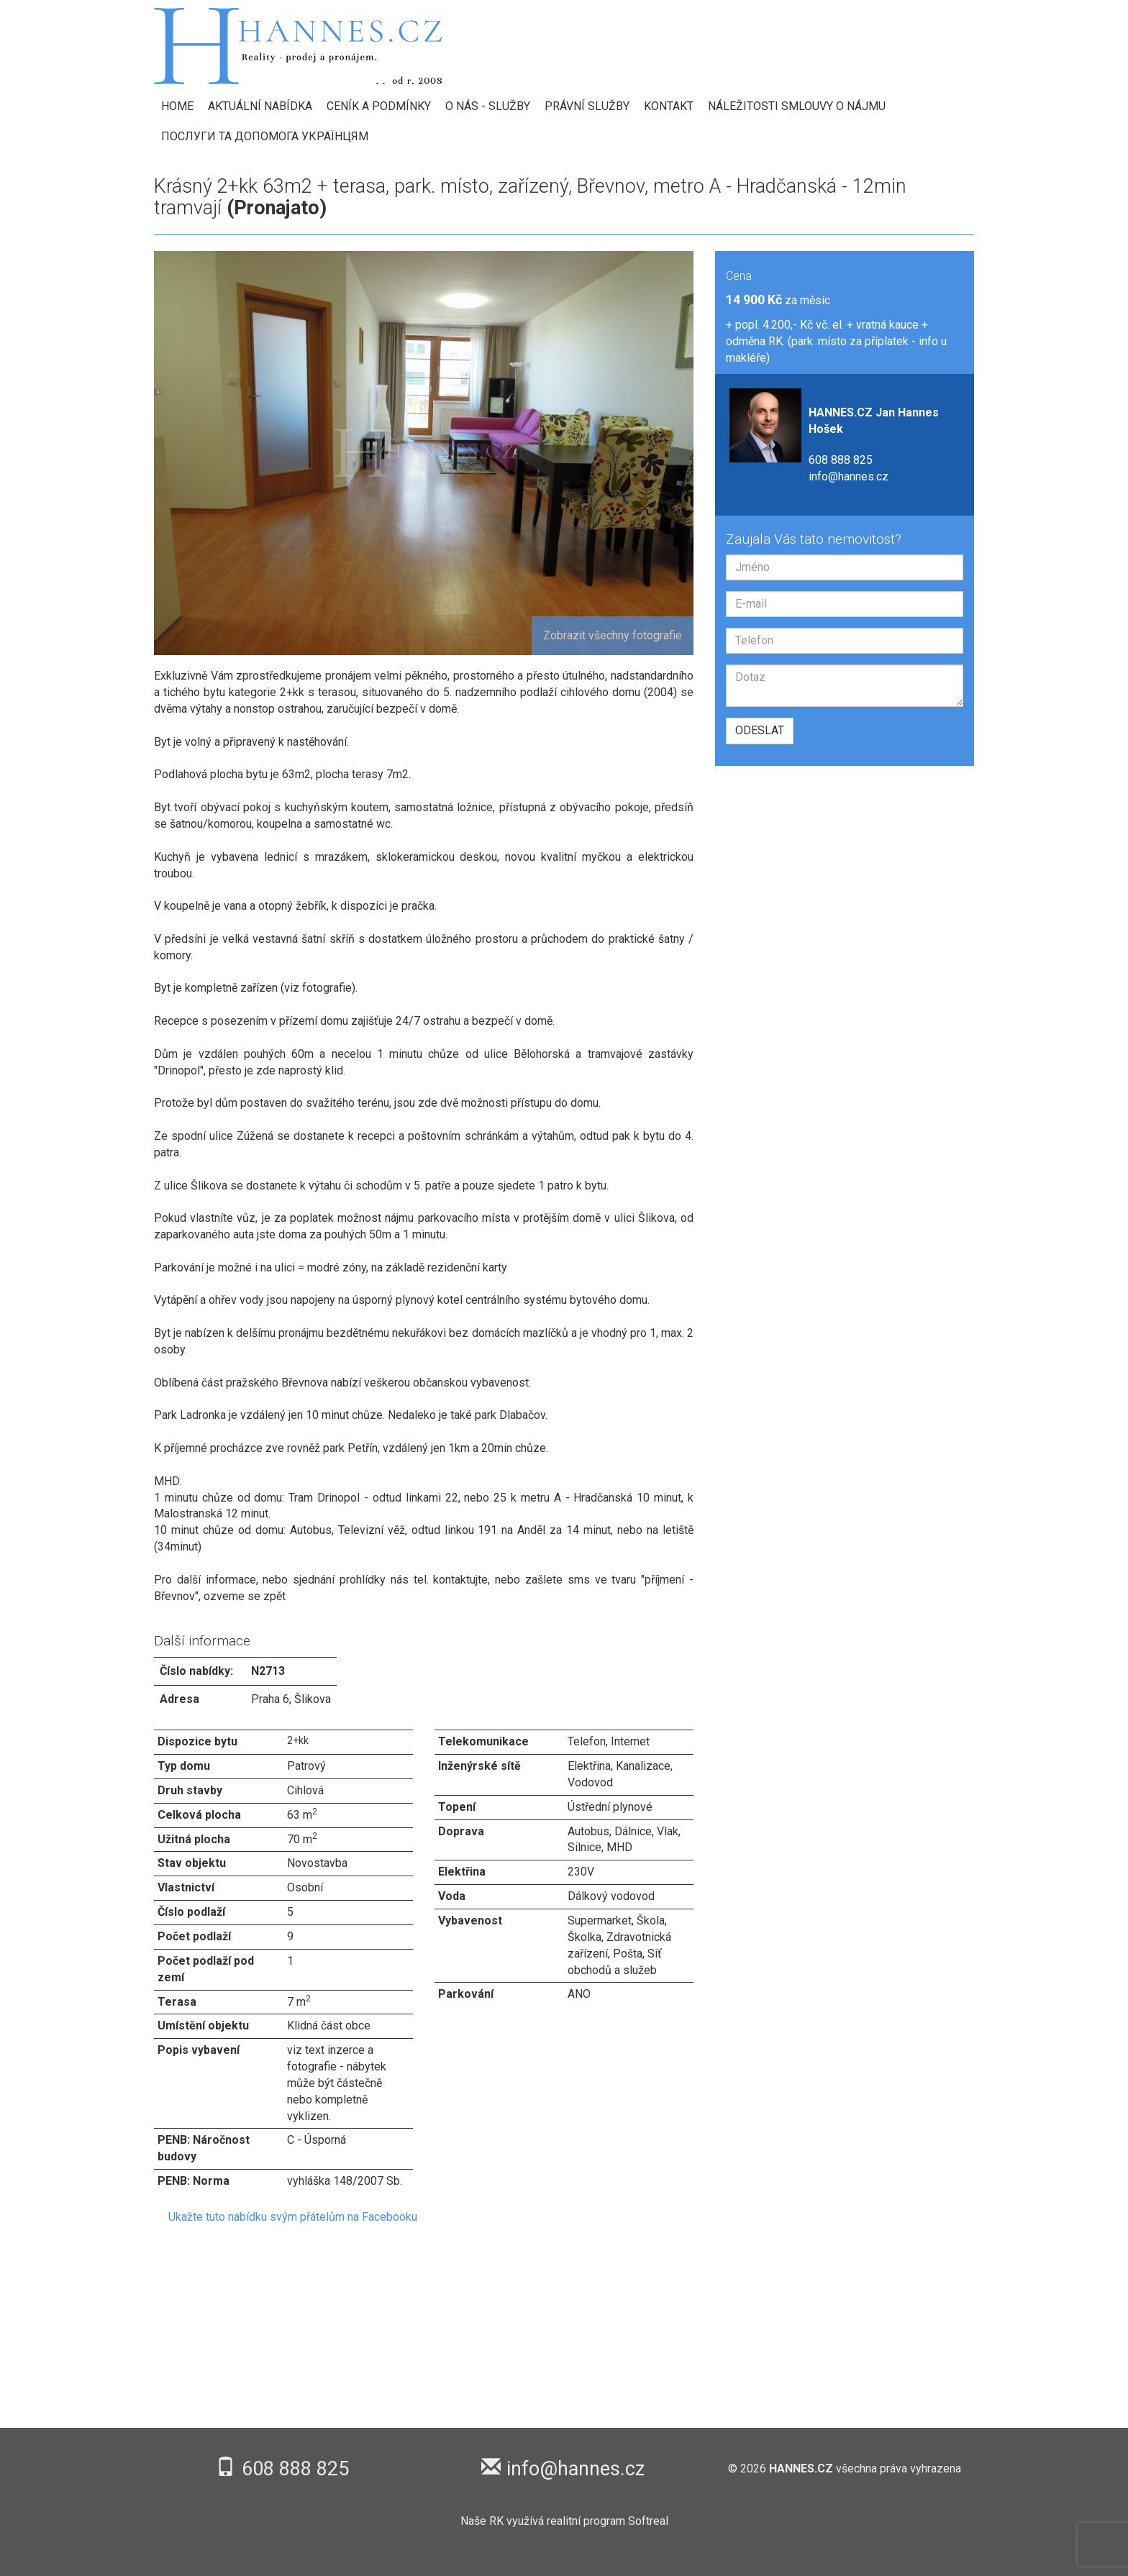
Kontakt (668, 106)
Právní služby (587, 106)
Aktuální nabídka (260, 106)
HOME (177, 106)
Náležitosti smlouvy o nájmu (797, 106)
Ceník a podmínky (379, 106)
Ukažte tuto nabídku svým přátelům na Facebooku (292, 2217)
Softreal (648, 2521)
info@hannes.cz (848, 476)
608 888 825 (841, 460)
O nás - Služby (487, 106)
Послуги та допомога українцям (264, 136)
